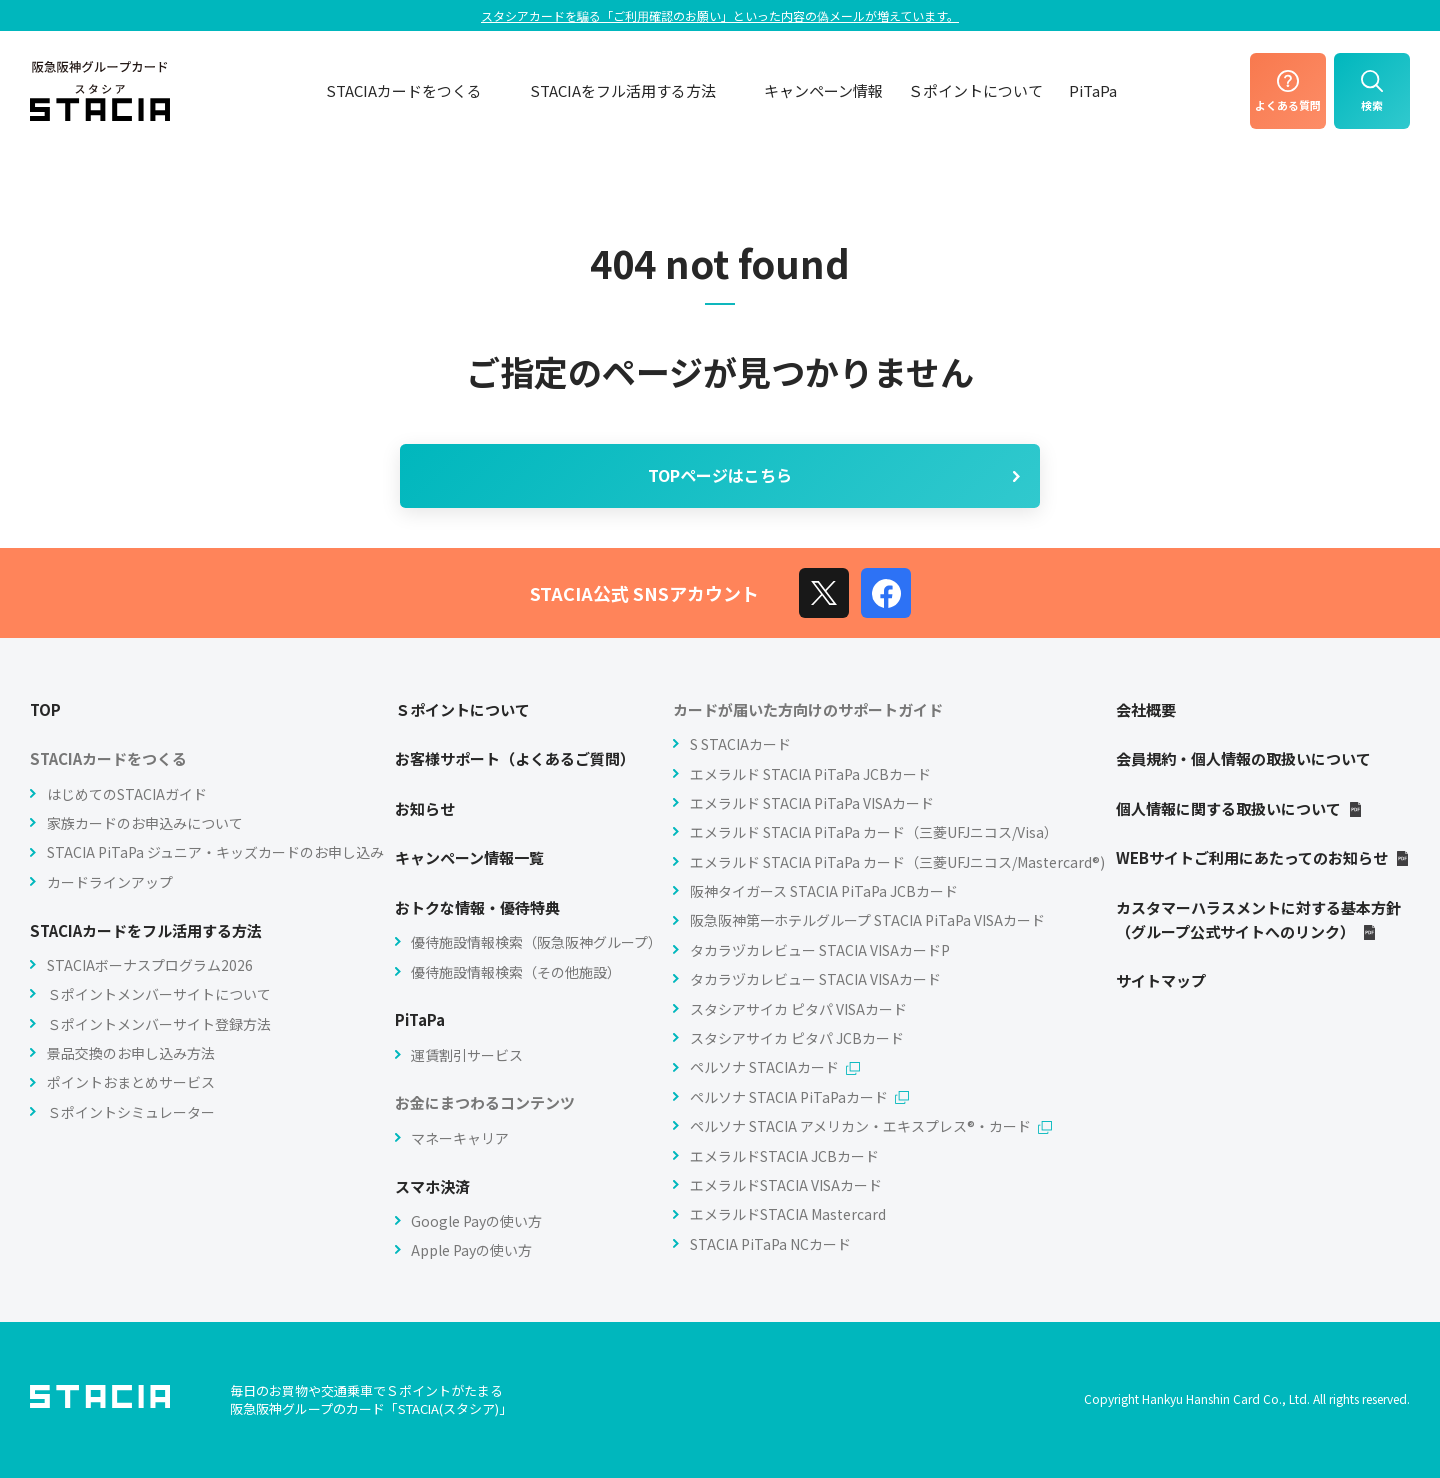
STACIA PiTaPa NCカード (770, 1244)
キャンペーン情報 (823, 90)
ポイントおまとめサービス (131, 1082)
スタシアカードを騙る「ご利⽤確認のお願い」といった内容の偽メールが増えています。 (720, 15)
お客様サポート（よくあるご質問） (515, 758)
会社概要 (1146, 709)
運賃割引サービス (467, 1055)
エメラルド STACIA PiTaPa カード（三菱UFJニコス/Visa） (874, 832)
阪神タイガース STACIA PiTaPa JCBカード (824, 891)
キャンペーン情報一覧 (469, 857)
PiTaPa (1093, 90)
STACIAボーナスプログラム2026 (150, 965)
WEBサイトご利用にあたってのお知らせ (1263, 857)
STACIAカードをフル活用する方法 (146, 930)
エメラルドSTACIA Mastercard (788, 1214)
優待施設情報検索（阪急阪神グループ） (536, 942)
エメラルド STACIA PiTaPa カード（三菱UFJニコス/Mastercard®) (897, 862)
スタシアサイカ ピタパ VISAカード (798, 1009)
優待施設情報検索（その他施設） (516, 972)
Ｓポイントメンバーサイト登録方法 (159, 1024)
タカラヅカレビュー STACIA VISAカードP (820, 950)
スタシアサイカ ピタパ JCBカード (797, 1038)
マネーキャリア (460, 1138)
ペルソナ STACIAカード (775, 1067)
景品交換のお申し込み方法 (131, 1053)
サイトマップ (1161, 980)
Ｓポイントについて (975, 90)
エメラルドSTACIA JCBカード (784, 1156)
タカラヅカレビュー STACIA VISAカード (815, 979)
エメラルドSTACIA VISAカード (786, 1185)
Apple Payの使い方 (471, 1250)
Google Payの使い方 (476, 1221)
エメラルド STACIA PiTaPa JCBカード (810, 774)
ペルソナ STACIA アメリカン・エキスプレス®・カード (871, 1126)
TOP (45, 709)
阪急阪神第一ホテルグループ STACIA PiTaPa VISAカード (867, 920)
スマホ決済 (432, 1186)
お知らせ (425, 808)
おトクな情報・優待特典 (477, 907)
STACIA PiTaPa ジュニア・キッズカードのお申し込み (215, 852)
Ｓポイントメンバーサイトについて (159, 994)
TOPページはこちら (836, 475)
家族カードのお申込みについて (145, 823)
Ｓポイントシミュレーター (131, 1112)
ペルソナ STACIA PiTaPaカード (799, 1097)
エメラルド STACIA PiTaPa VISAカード (812, 803)
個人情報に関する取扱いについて (1240, 808)
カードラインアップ (110, 882)
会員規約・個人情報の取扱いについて (1243, 758)
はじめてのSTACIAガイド (127, 794)
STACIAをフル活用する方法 (634, 90)
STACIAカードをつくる (415, 90)
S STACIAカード (740, 744)
